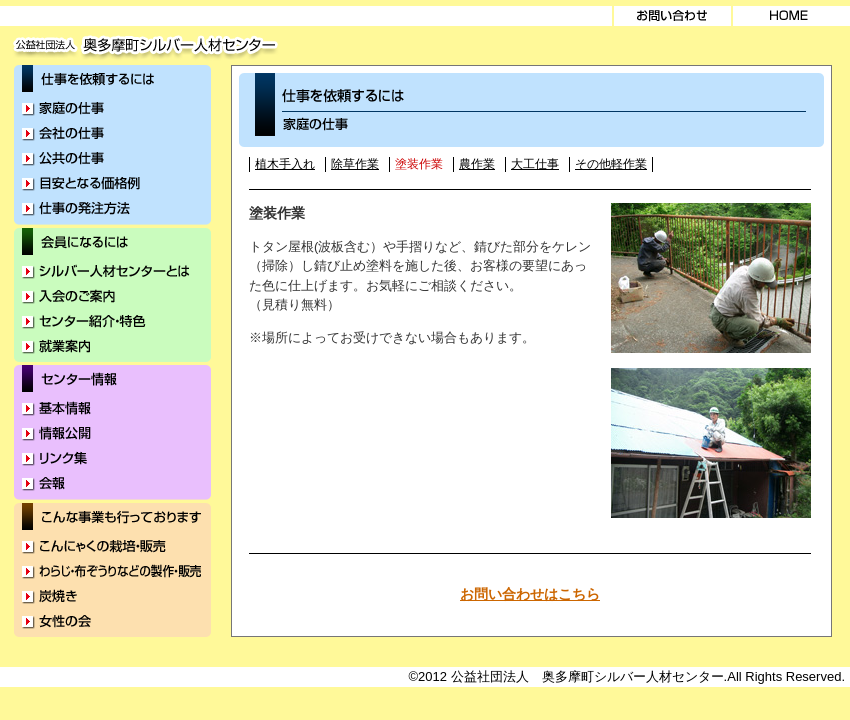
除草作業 (355, 164)
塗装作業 (419, 164)
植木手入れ (285, 164)
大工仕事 (535, 164)
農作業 (477, 164)
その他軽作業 (611, 164)
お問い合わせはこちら (530, 594)
